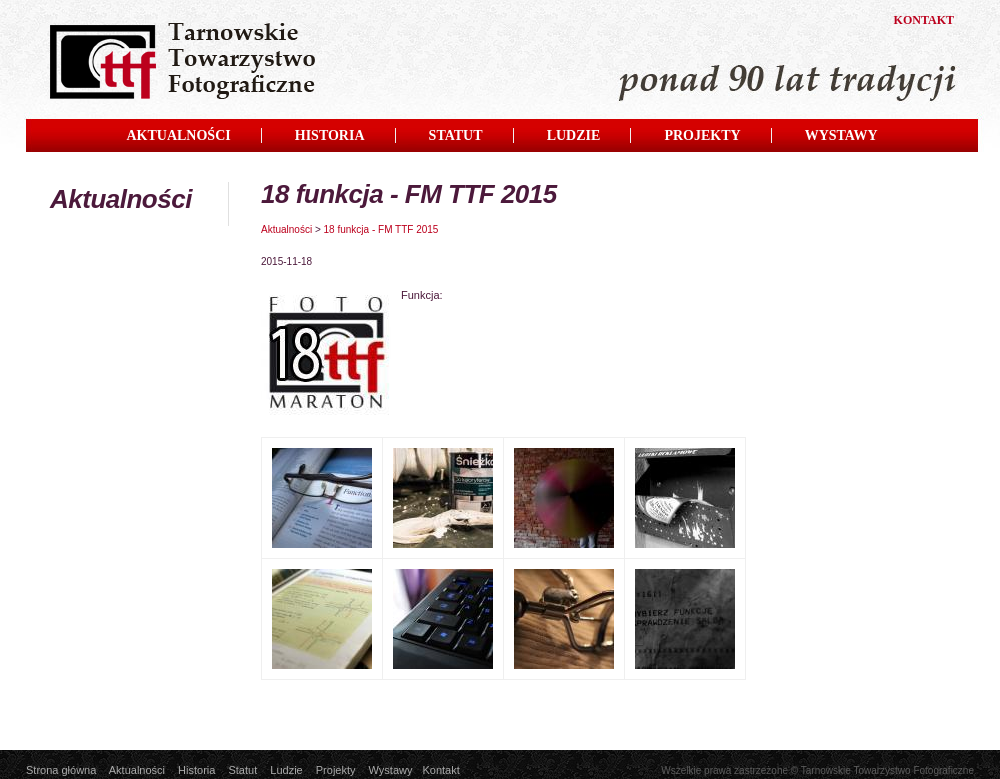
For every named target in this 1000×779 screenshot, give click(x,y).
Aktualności (286, 229)
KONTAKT (924, 20)
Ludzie (286, 770)
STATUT (456, 135)
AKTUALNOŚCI (178, 135)
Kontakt (440, 770)
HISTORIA (330, 135)
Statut (242, 770)
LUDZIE (574, 135)
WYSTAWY (841, 135)
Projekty (336, 770)
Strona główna (61, 770)
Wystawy (391, 770)
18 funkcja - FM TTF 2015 (381, 229)
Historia (196, 770)
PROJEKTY (702, 135)
